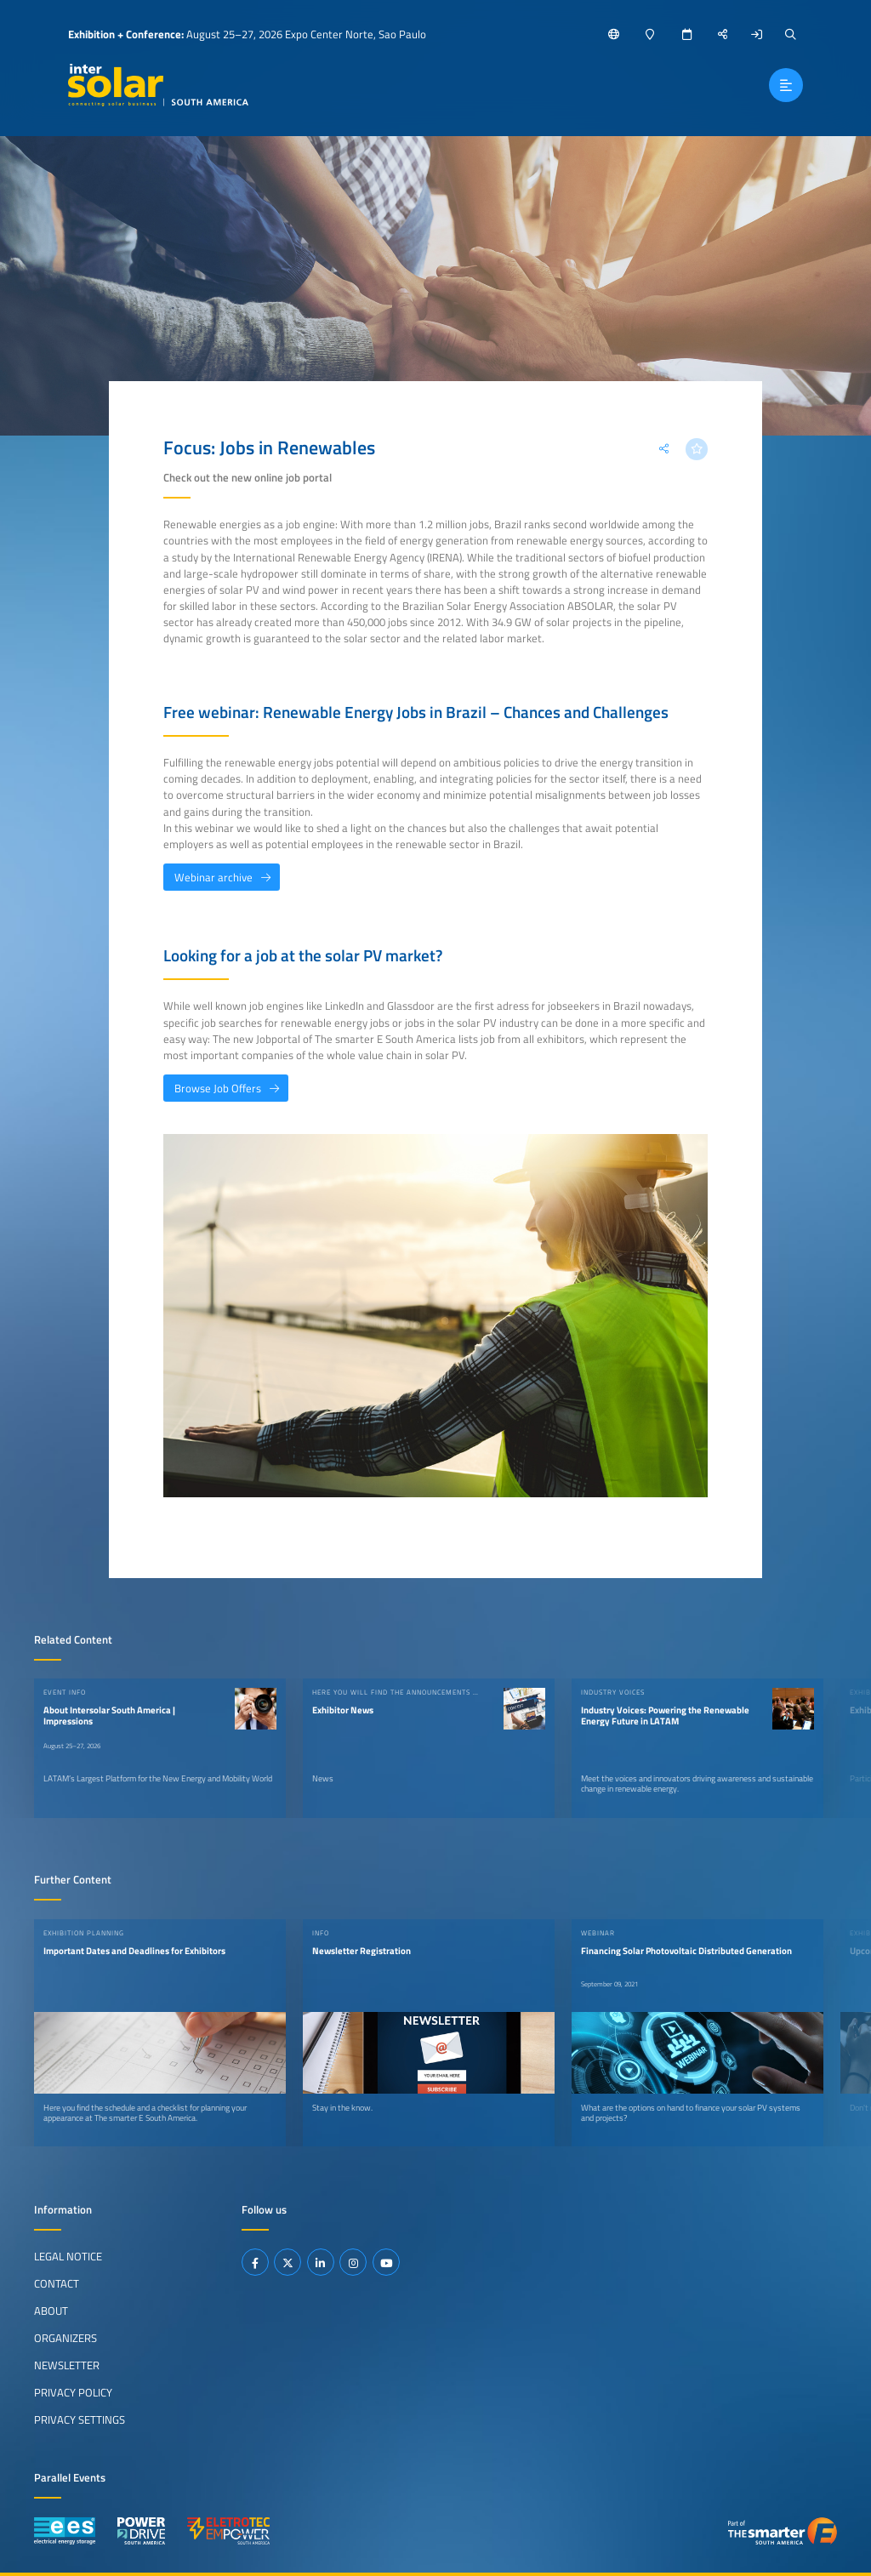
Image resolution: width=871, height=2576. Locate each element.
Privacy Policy (73, 2392)
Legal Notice (68, 2256)
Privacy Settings (79, 2419)
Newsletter (67, 2365)
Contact (56, 2283)
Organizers (65, 2337)
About (51, 2310)
